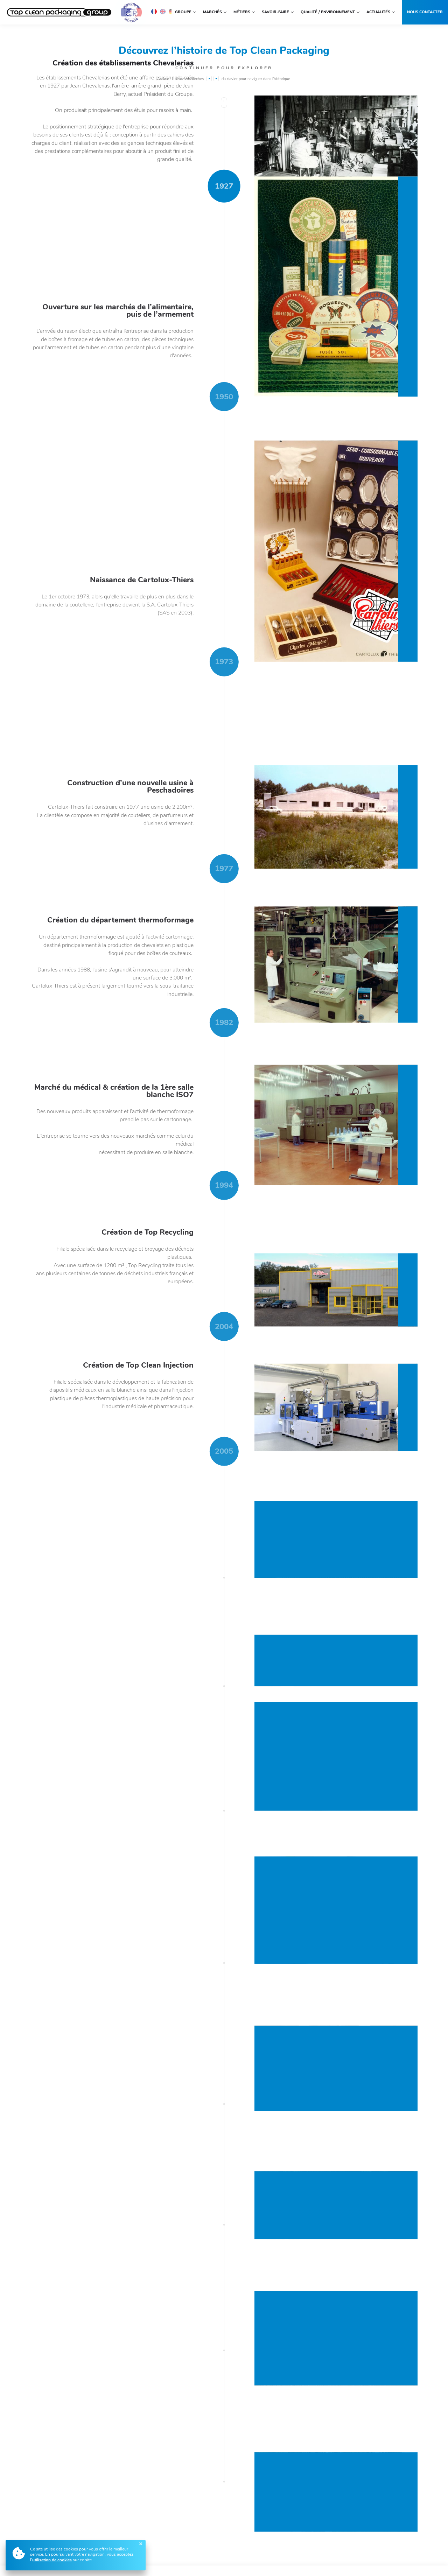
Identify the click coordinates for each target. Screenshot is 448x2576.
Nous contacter (425, 12)
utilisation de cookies (52, 2560)
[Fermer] (141, 2543)
